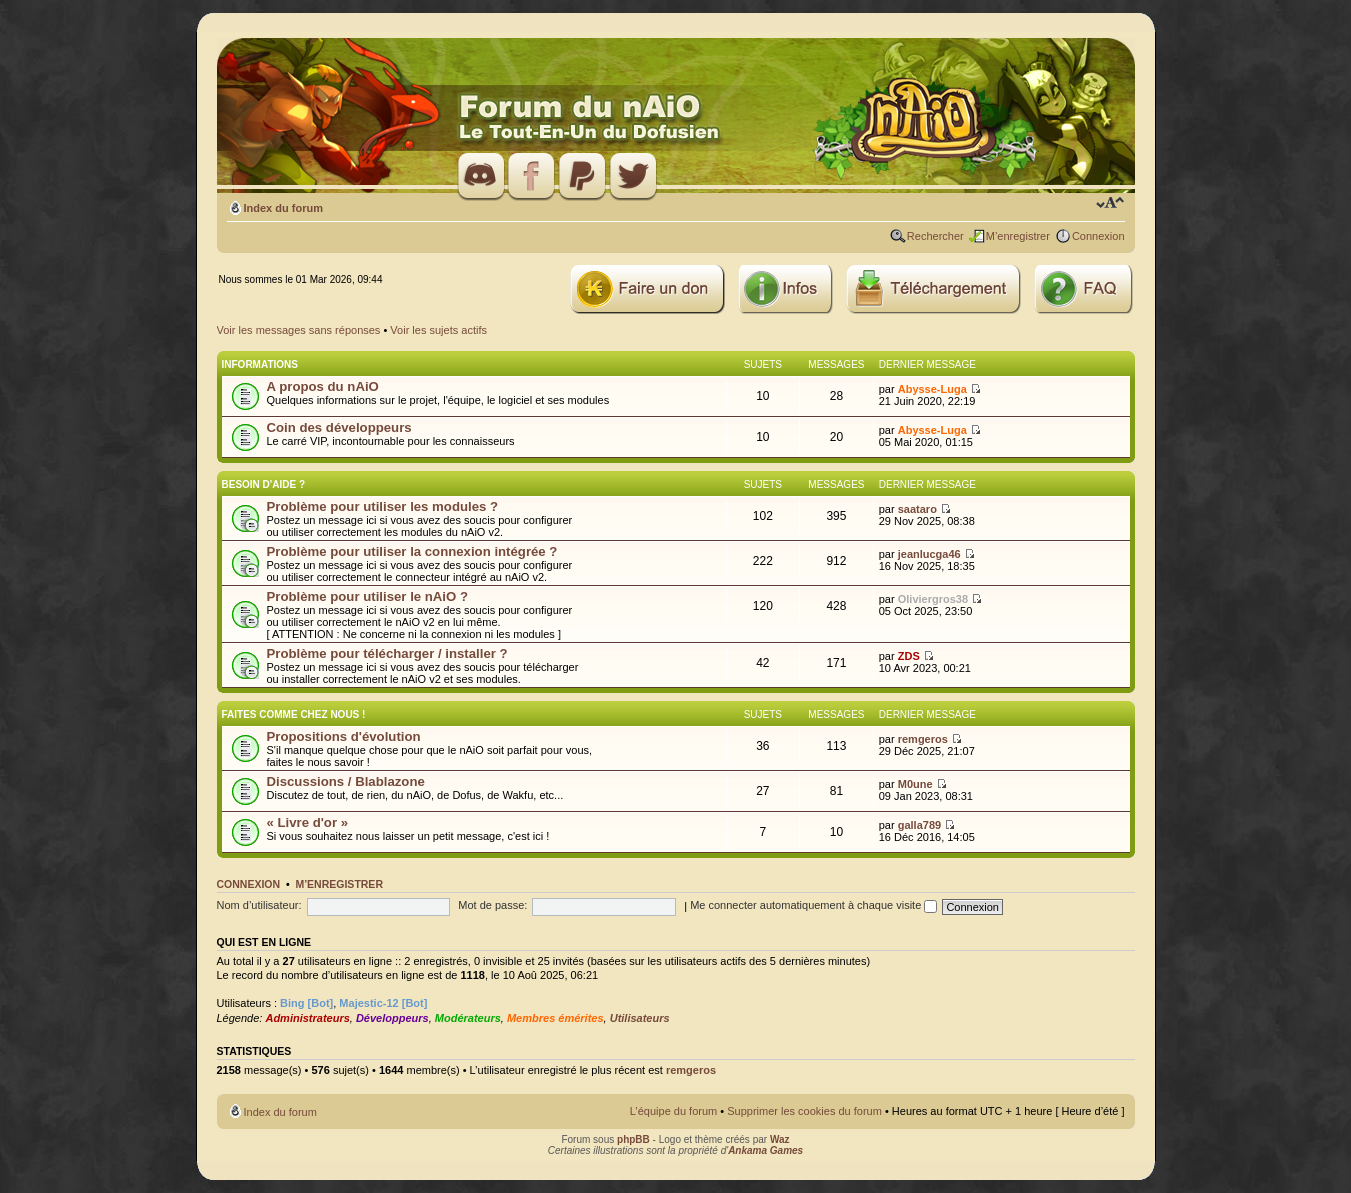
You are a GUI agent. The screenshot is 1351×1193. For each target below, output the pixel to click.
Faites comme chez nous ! (294, 714)
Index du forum (283, 208)
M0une (915, 784)
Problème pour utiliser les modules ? (383, 506)
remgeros (923, 739)
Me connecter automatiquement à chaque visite (813, 905)
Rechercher (935, 236)
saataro (917, 509)
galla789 (919, 825)
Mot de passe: (492, 905)
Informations (260, 364)
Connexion (1098, 236)
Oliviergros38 (933, 599)
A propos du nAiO (323, 386)
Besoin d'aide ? (264, 484)
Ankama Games (765, 1150)
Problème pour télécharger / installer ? (387, 653)
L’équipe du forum (673, 1111)
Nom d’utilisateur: (259, 905)
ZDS (909, 656)
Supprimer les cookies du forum (804, 1111)
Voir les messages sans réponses (299, 330)
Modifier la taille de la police (1110, 204)
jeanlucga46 (929, 554)
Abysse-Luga (932, 389)
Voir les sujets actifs (438, 330)
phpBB (633, 1139)
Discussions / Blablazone (346, 781)
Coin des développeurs (339, 427)
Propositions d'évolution (344, 736)
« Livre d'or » (308, 822)
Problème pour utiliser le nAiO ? (368, 596)
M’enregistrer (1018, 236)
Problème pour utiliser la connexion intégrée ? (412, 551)
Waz (780, 1139)
